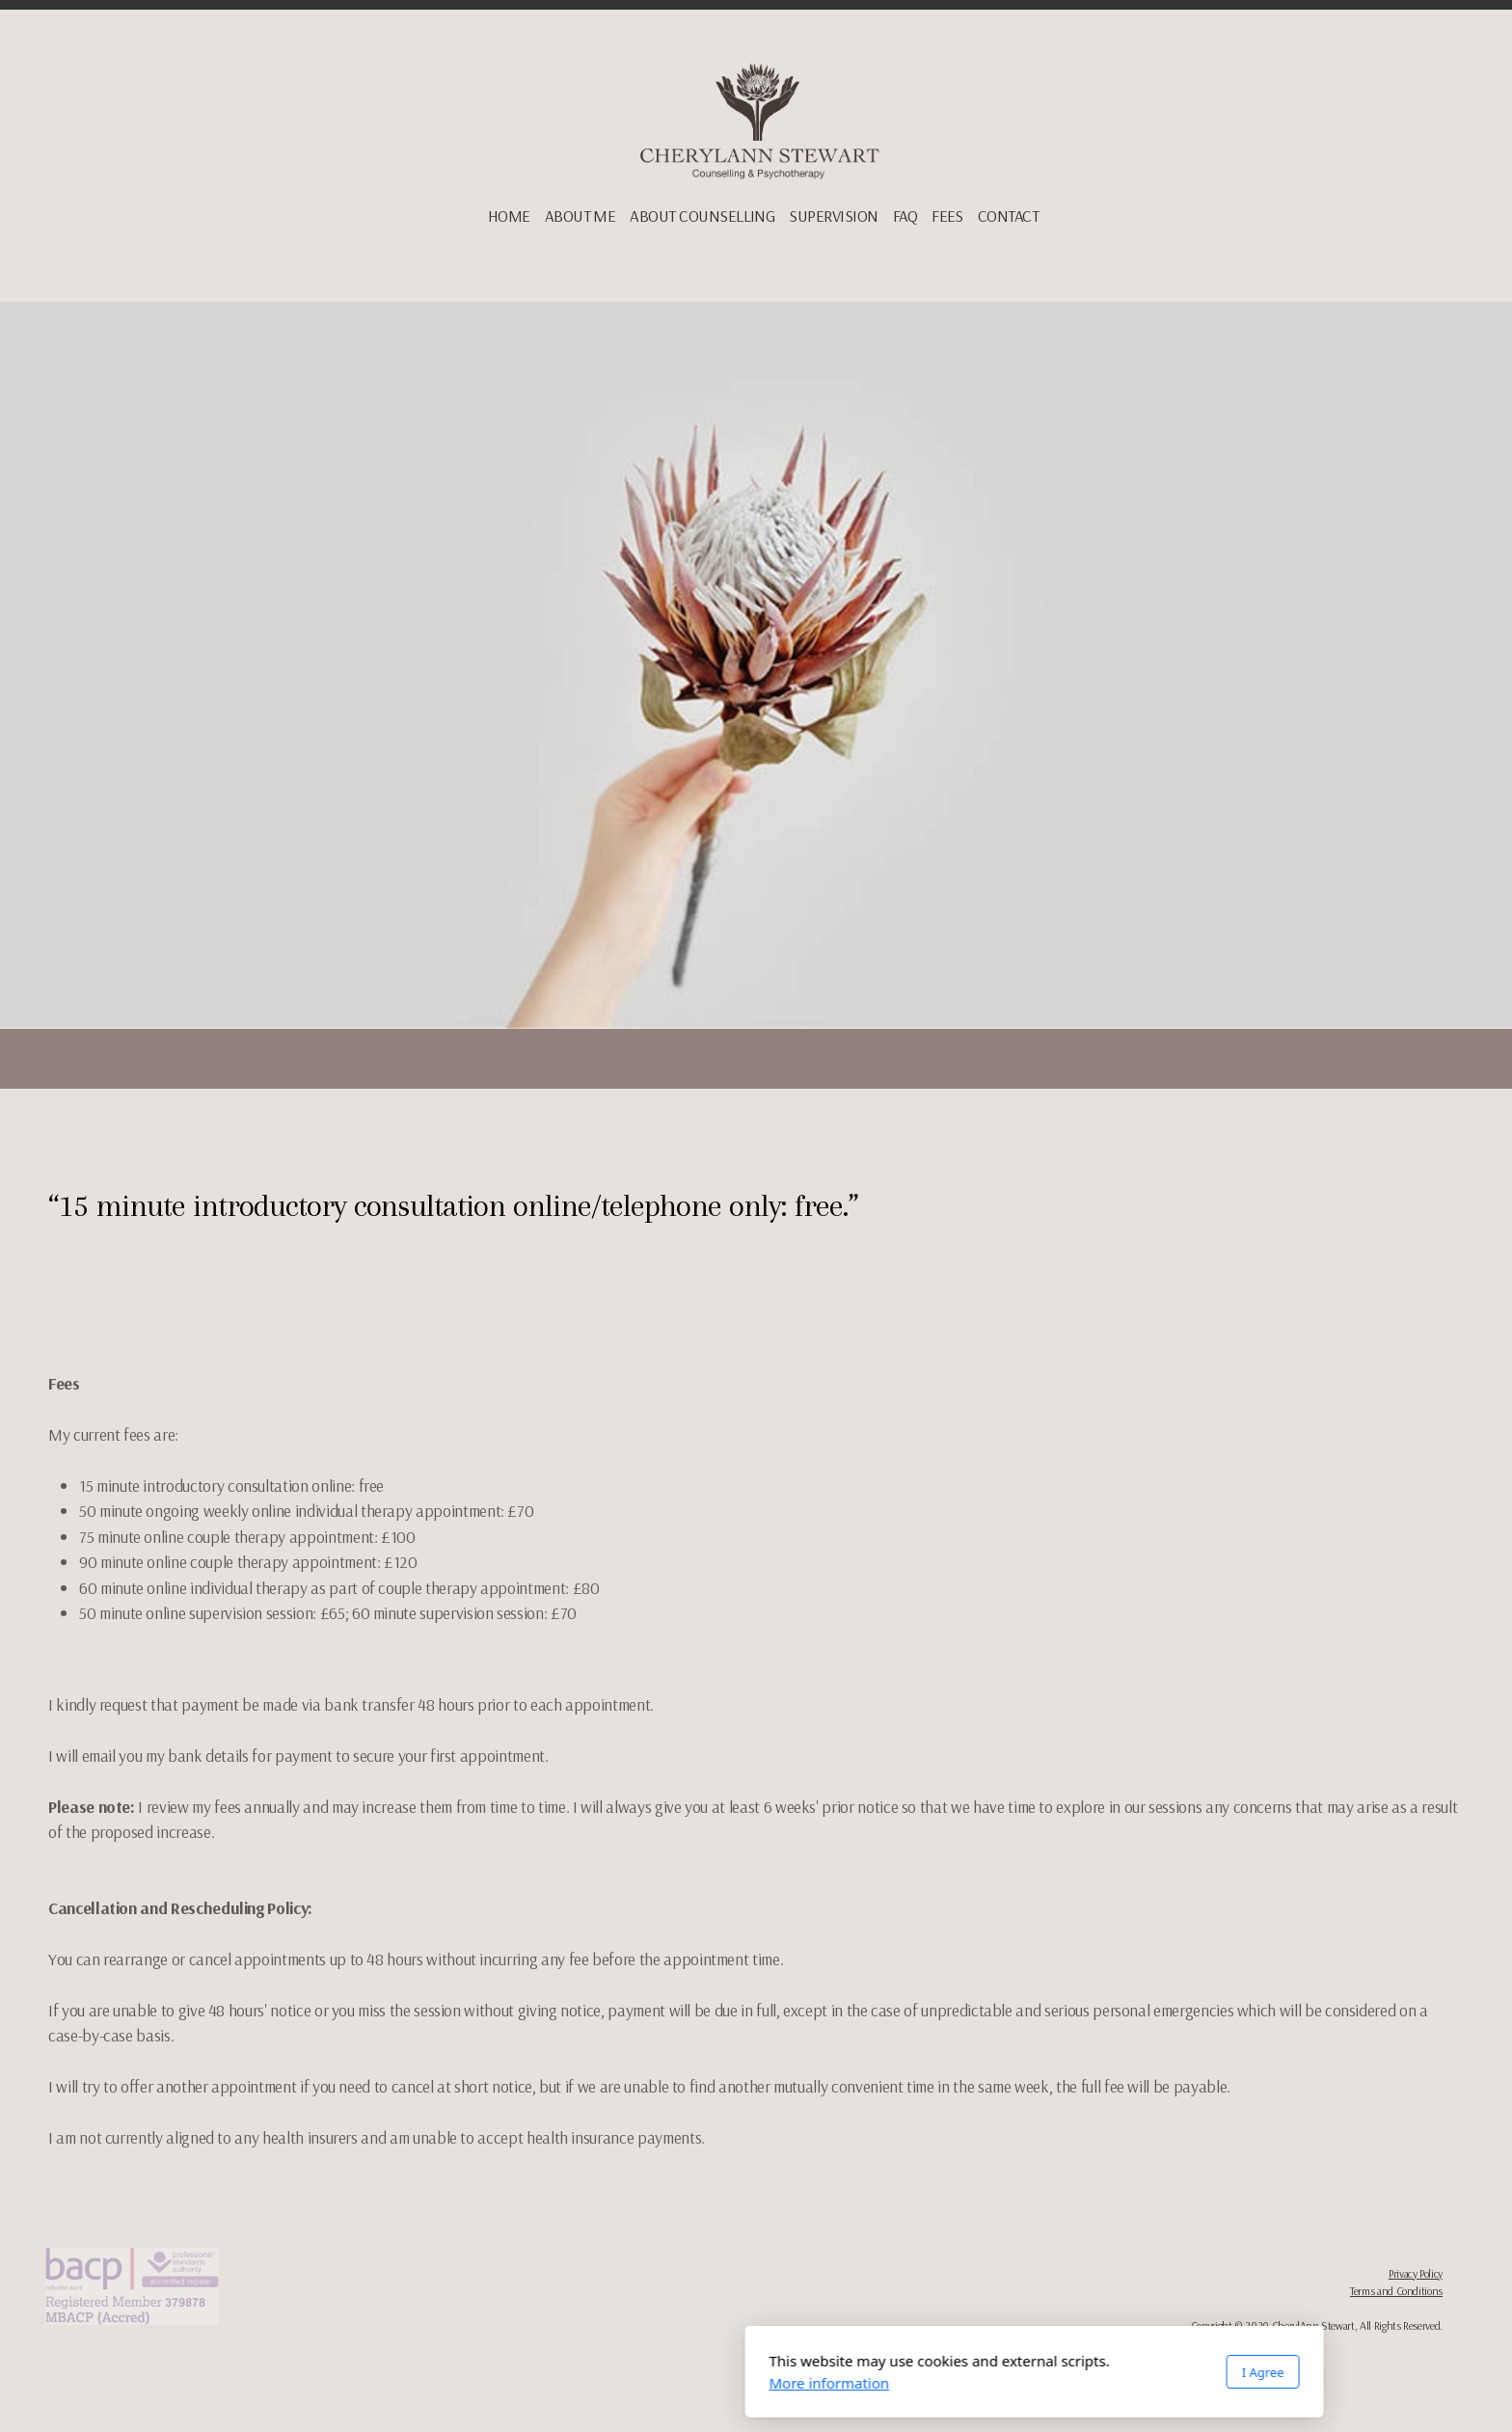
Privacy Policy (1416, 2273)
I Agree (984, 2372)
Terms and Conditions (1396, 2290)
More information (551, 2382)
